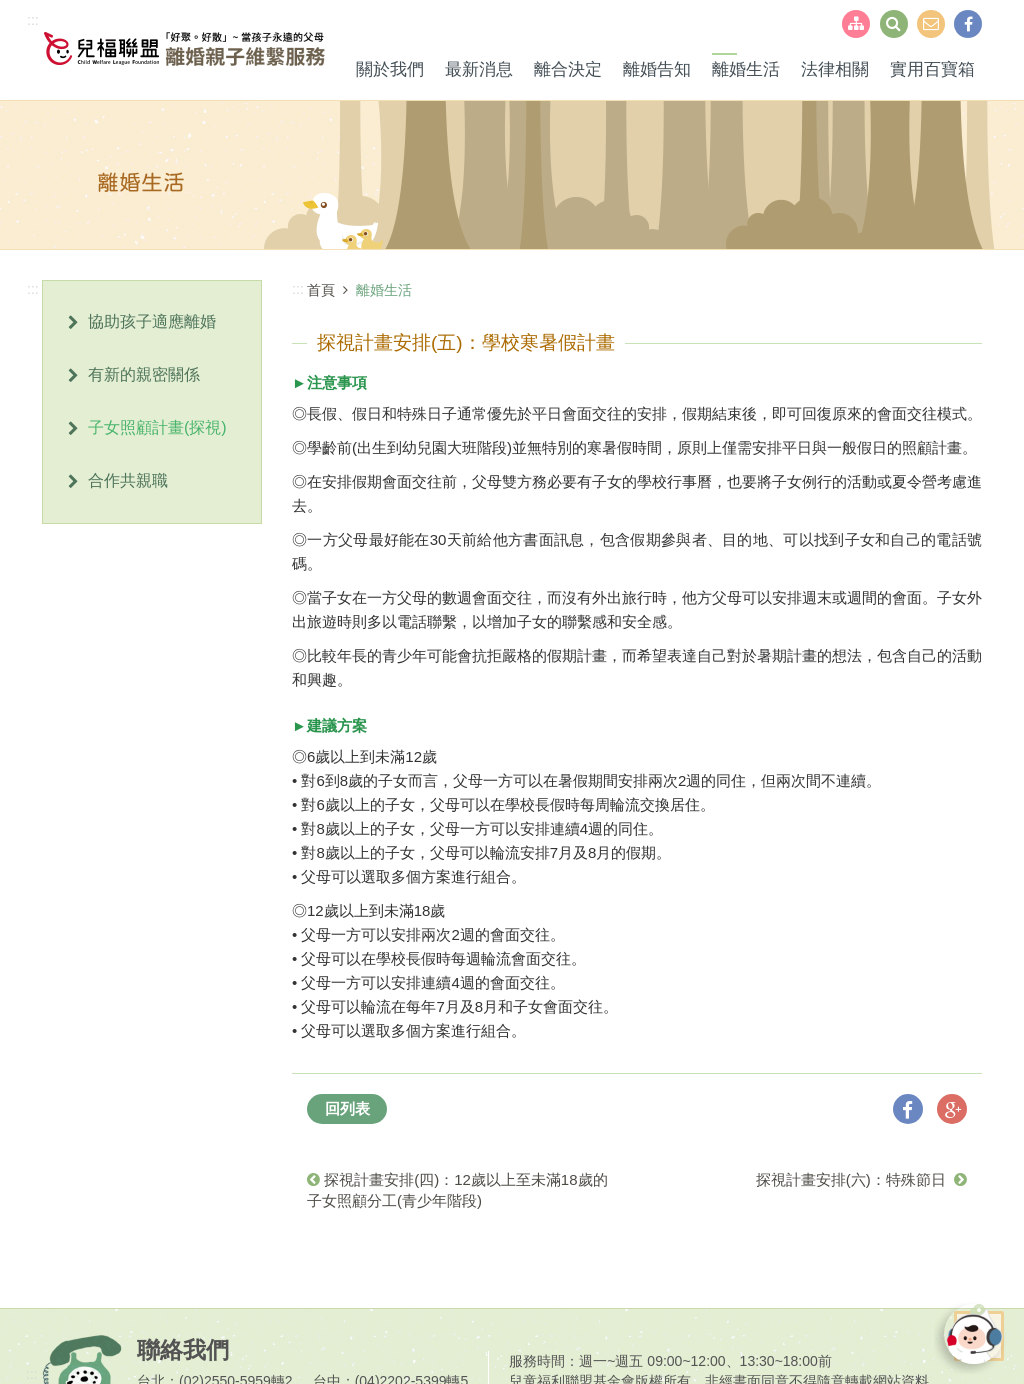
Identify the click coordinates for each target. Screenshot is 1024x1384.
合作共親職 (128, 480)
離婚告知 (657, 69)
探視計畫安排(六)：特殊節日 (861, 1179)
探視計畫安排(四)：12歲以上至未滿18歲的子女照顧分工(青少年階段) (457, 1190)
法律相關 (835, 69)
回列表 (347, 1108)
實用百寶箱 (932, 69)
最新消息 (479, 69)
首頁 (321, 290)
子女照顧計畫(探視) (157, 427)
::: (33, 20)
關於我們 (390, 69)
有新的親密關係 (144, 374)
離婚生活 (746, 69)
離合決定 (568, 69)
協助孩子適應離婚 (152, 321)
